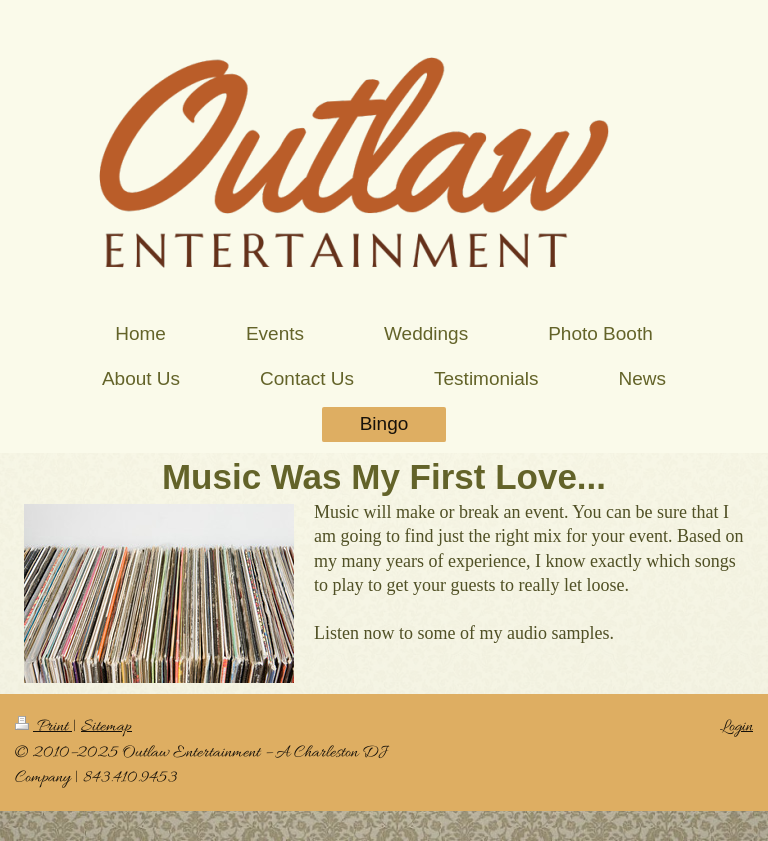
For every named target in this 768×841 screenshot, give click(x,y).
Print (43, 726)
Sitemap (106, 726)
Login (736, 726)
